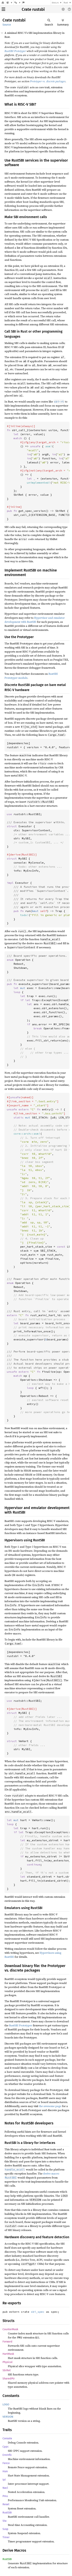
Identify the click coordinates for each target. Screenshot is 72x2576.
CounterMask (10, 2329)
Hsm (5, 2471)
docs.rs (55, 2)
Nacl (5, 2487)
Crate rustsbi (33, 9)
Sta (5, 2520)
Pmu (5, 2496)
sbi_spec (37, 2311)
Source (7, 24)
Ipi (4, 2479)
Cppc (6, 2446)
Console (7, 2438)
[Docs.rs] (3, 2)
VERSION (8, 2416)
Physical (8, 2362)
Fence (6, 2463)
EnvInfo (7, 2454)
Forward (7, 2341)
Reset (6, 2504)
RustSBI (7, 2512)
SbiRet (7, 2370)
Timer (6, 2537)
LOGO (6, 2404)
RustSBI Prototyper (15, 51)
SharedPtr (9, 2378)
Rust (66, 2)
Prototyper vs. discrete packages (47, 81)
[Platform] (18, 2)
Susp (5, 2529)
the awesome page (50, 2106)
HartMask (8, 2353)
